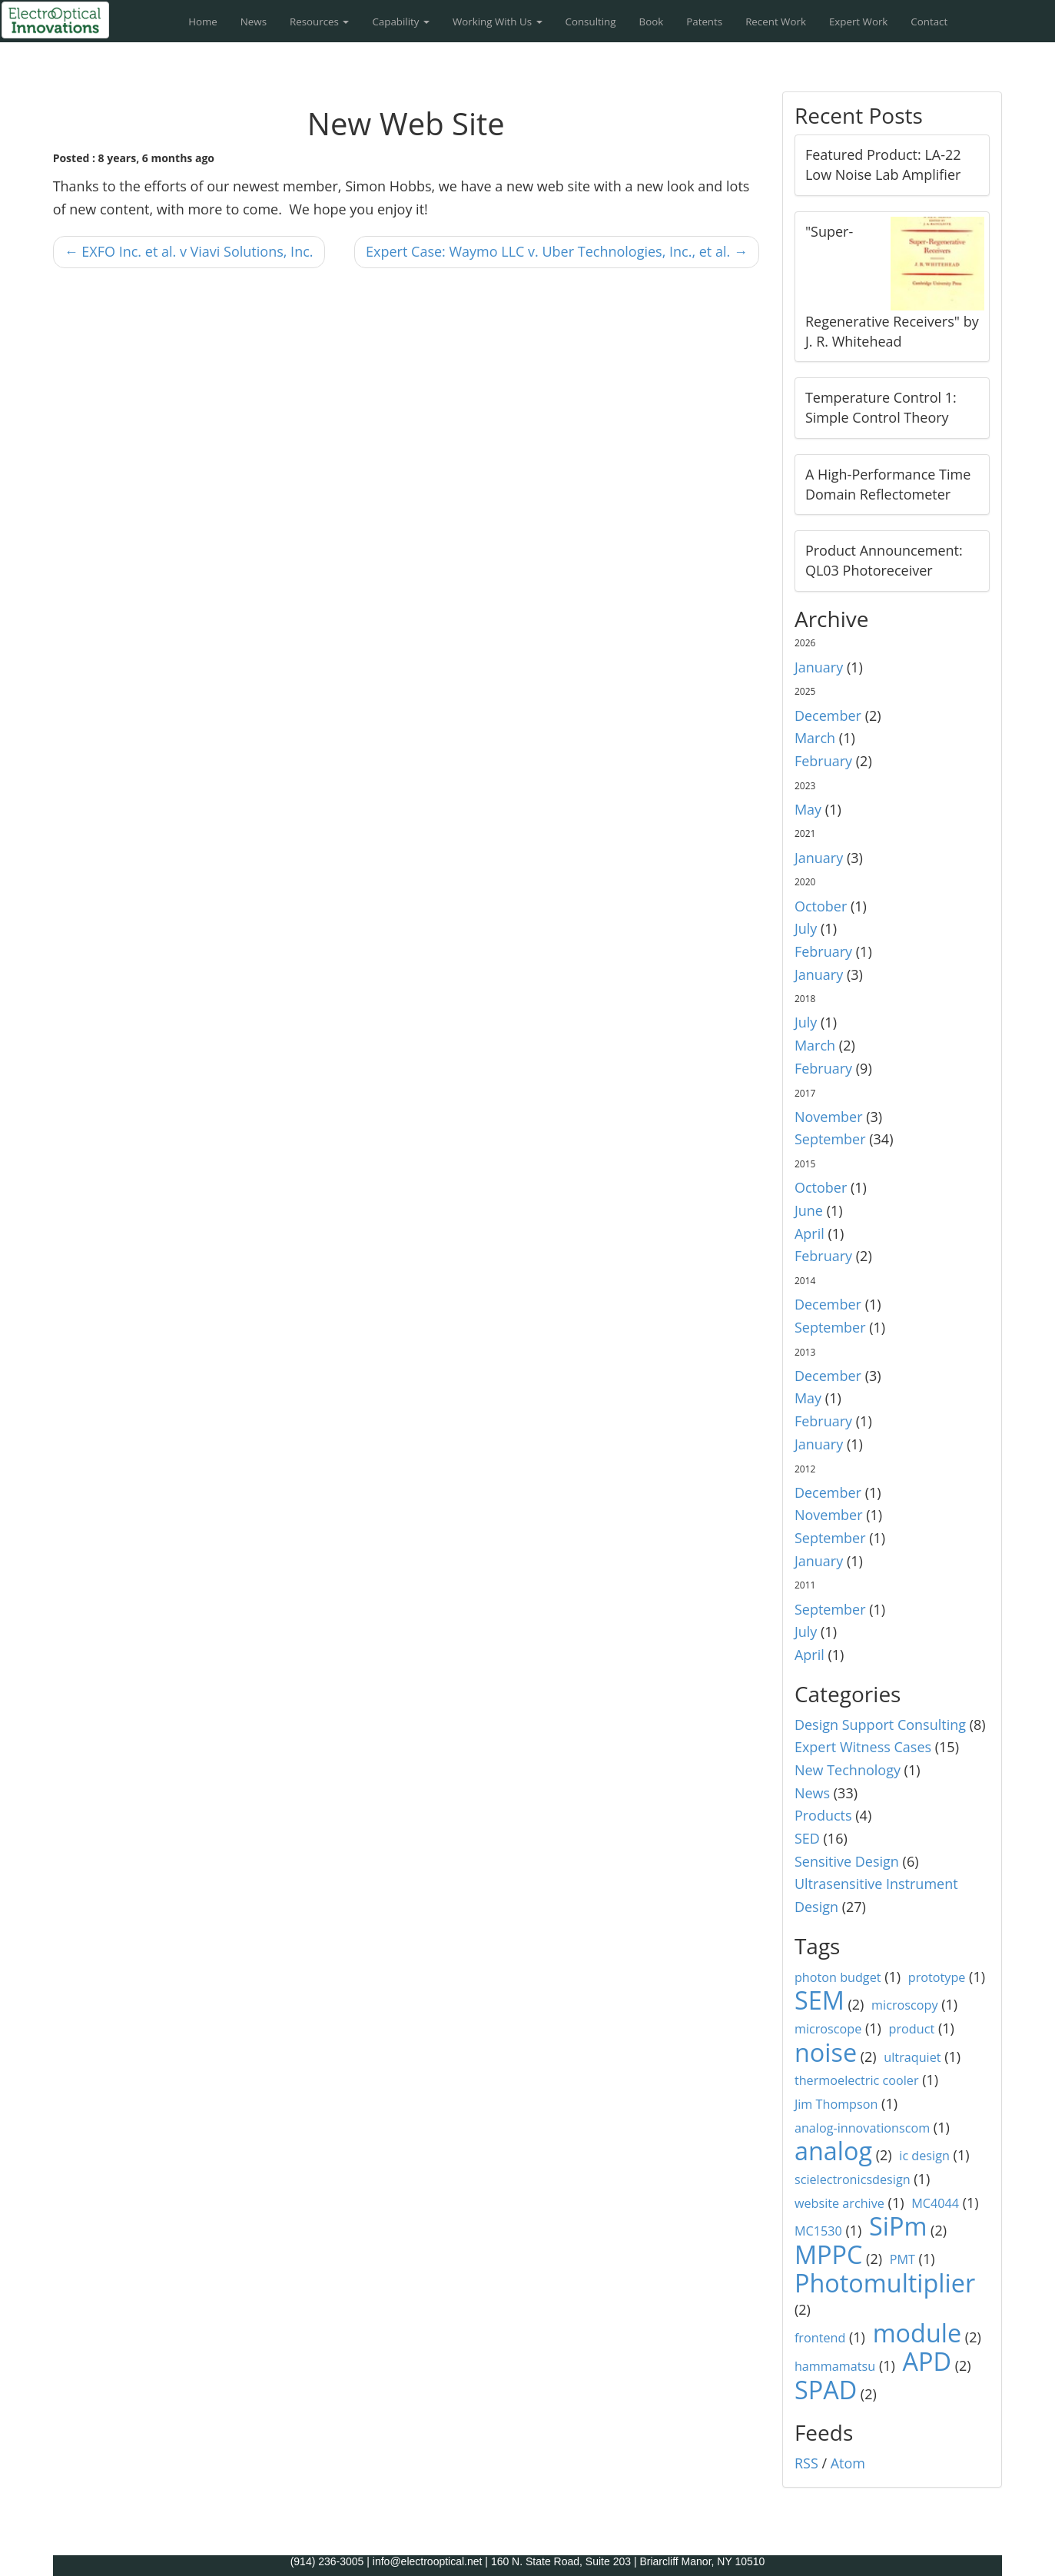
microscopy (904, 2005)
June (809, 1210)
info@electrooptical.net (429, 2561)
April (809, 1233)
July (806, 928)
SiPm (898, 2225)
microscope (828, 2028)
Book (651, 21)
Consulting (591, 21)
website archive (839, 2203)
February (823, 761)
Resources (319, 21)
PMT (902, 2259)
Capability (401, 21)
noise (826, 2052)
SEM (819, 2000)
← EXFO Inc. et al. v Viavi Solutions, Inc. (189, 251)
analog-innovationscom (862, 2128)
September (830, 1139)
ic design (924, 2155)
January (819, 667)
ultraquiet (912, 2057)
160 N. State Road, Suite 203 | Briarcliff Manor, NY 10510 (628, 2561)
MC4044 (935, 2203)
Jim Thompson (836, 2104)
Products (823, 1815)
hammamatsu (835, 2366)
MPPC (829, 2254)
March (815, 738)
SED (807, 1838)
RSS (806, 2463)
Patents (704, 21)
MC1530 (818, 2230)
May (808, 809)
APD (927, 2361)
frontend (820, 2337)
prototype (937, 1977)
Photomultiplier (885, 2282)
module (917, 2332)
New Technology (848, 1770)
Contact (929, 21)
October (821, 906)
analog (833, 2150)
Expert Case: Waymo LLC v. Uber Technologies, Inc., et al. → (557, 251)
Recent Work (775, 21)
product (912, 2028)
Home (202, 21)
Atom (848, 2463)
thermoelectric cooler (857, 2080)
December (828, 715)
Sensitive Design (847, 1861)
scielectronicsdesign (853, 2179)
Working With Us (497, 21)
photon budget (838, 1977)
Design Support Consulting (880, 1724)
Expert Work (858, 21)
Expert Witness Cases (863, 1747)
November (829, 1116)
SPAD (826, 2389)
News (254, 21)
